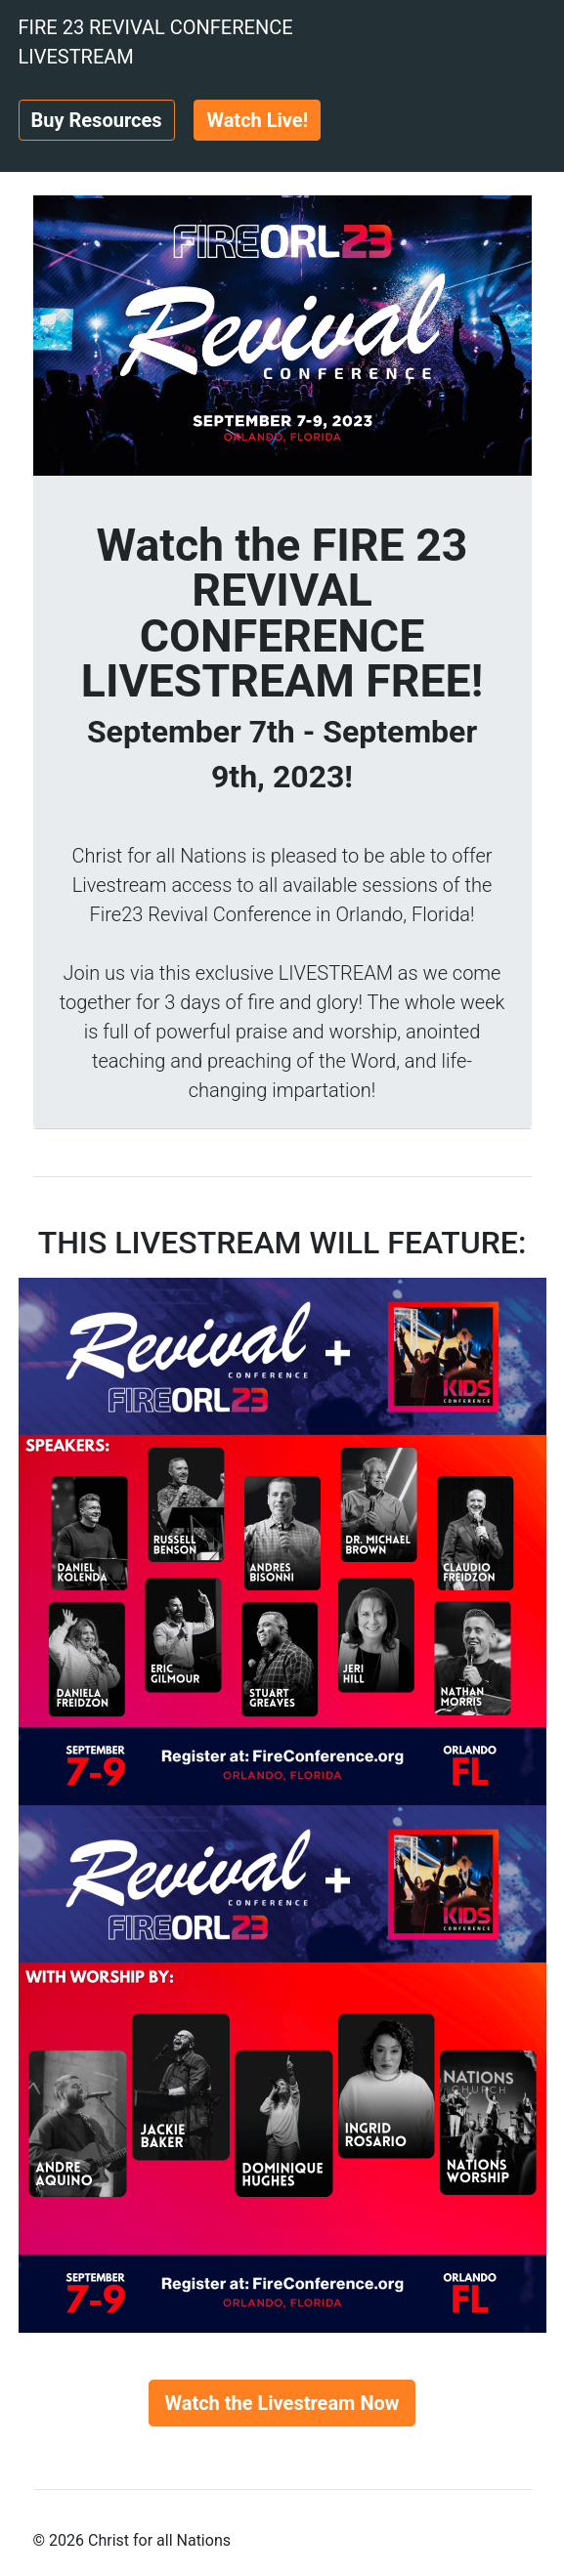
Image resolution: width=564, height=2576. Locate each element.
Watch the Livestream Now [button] (282, 2403)
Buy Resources (96, 120)
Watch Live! (257, 120)
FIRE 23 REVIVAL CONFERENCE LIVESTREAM (156, 42)
